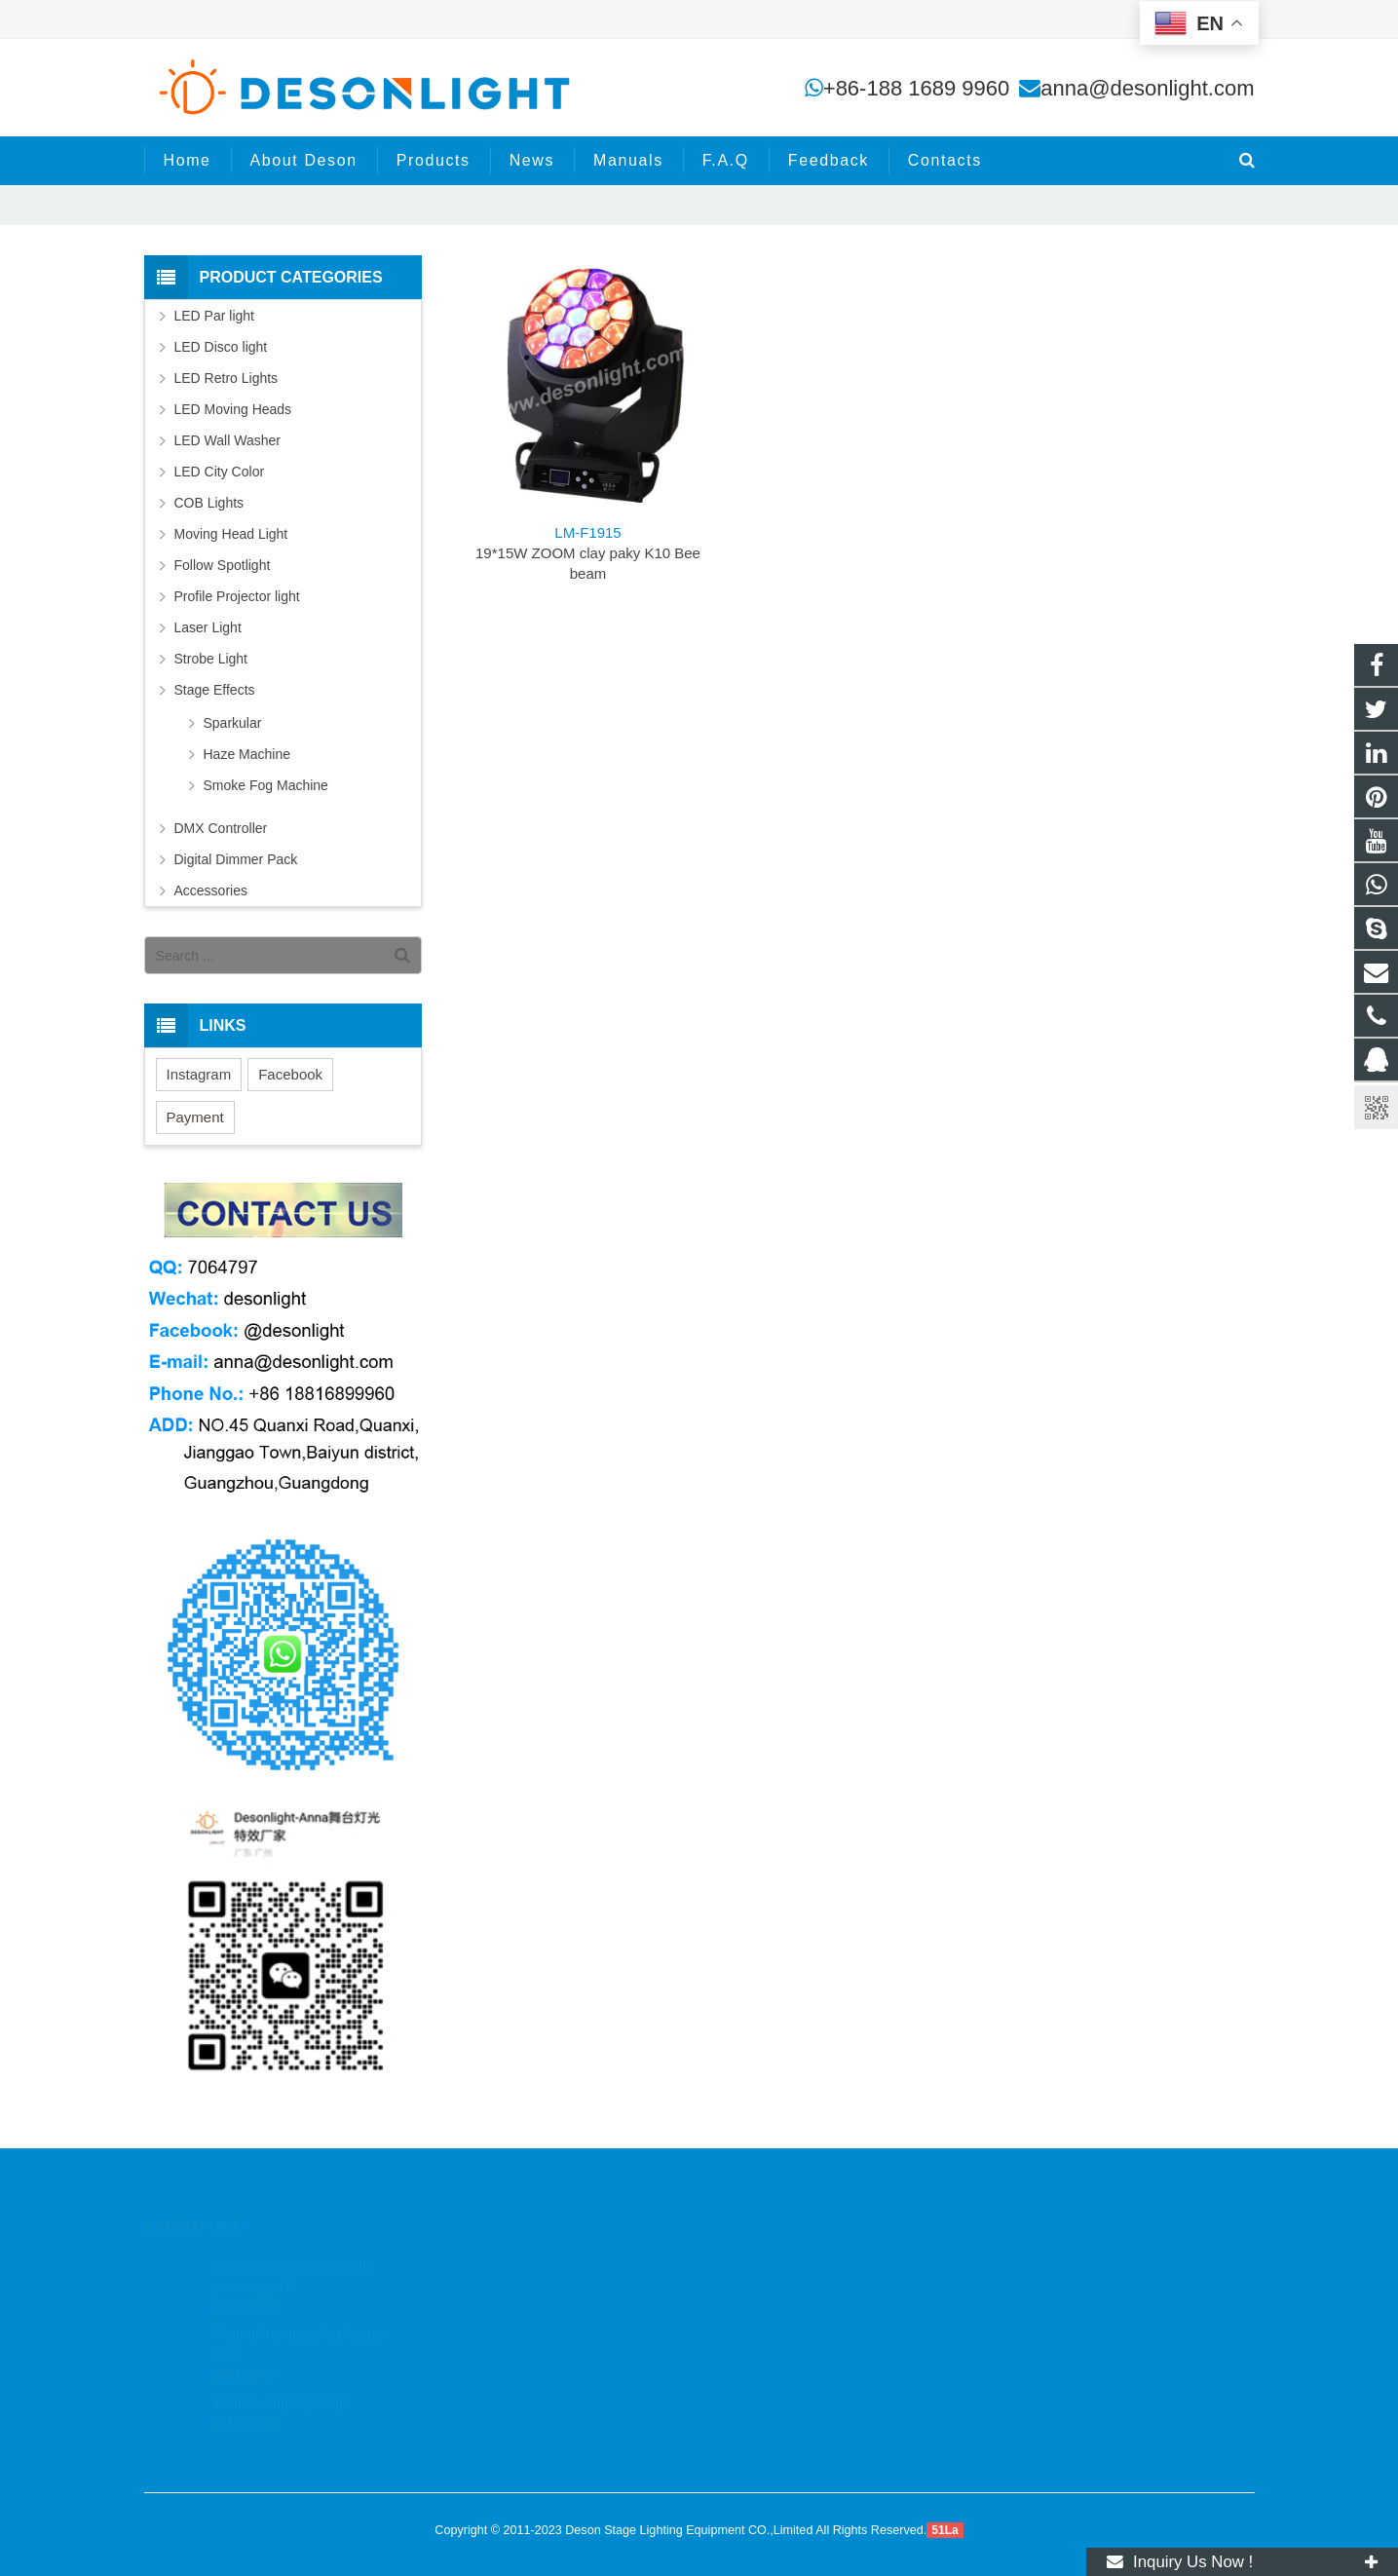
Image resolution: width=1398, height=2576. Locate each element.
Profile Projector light (237, 596)
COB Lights (209, 503)
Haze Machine (247, 754)
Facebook (290, 1074)
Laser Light (208, 627)
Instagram (199, 1074)
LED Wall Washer (227, 440)
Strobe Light (211, 658)
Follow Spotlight (222, 565)
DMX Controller (221, 828)
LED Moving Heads (233, 409)
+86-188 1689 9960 (916, 88)
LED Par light (214, 315)
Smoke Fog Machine (266, 785)
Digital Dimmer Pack (236, 859)
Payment (195, 1117)
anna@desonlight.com (1147, 88)
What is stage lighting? (282, 2378)
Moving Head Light (231, 534)
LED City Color (219, 471)
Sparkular (233, 723)
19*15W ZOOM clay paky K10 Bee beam (587, 553)
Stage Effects (214, 690)
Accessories (210, 890)
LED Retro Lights (226, 378)
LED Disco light (221, 347)
